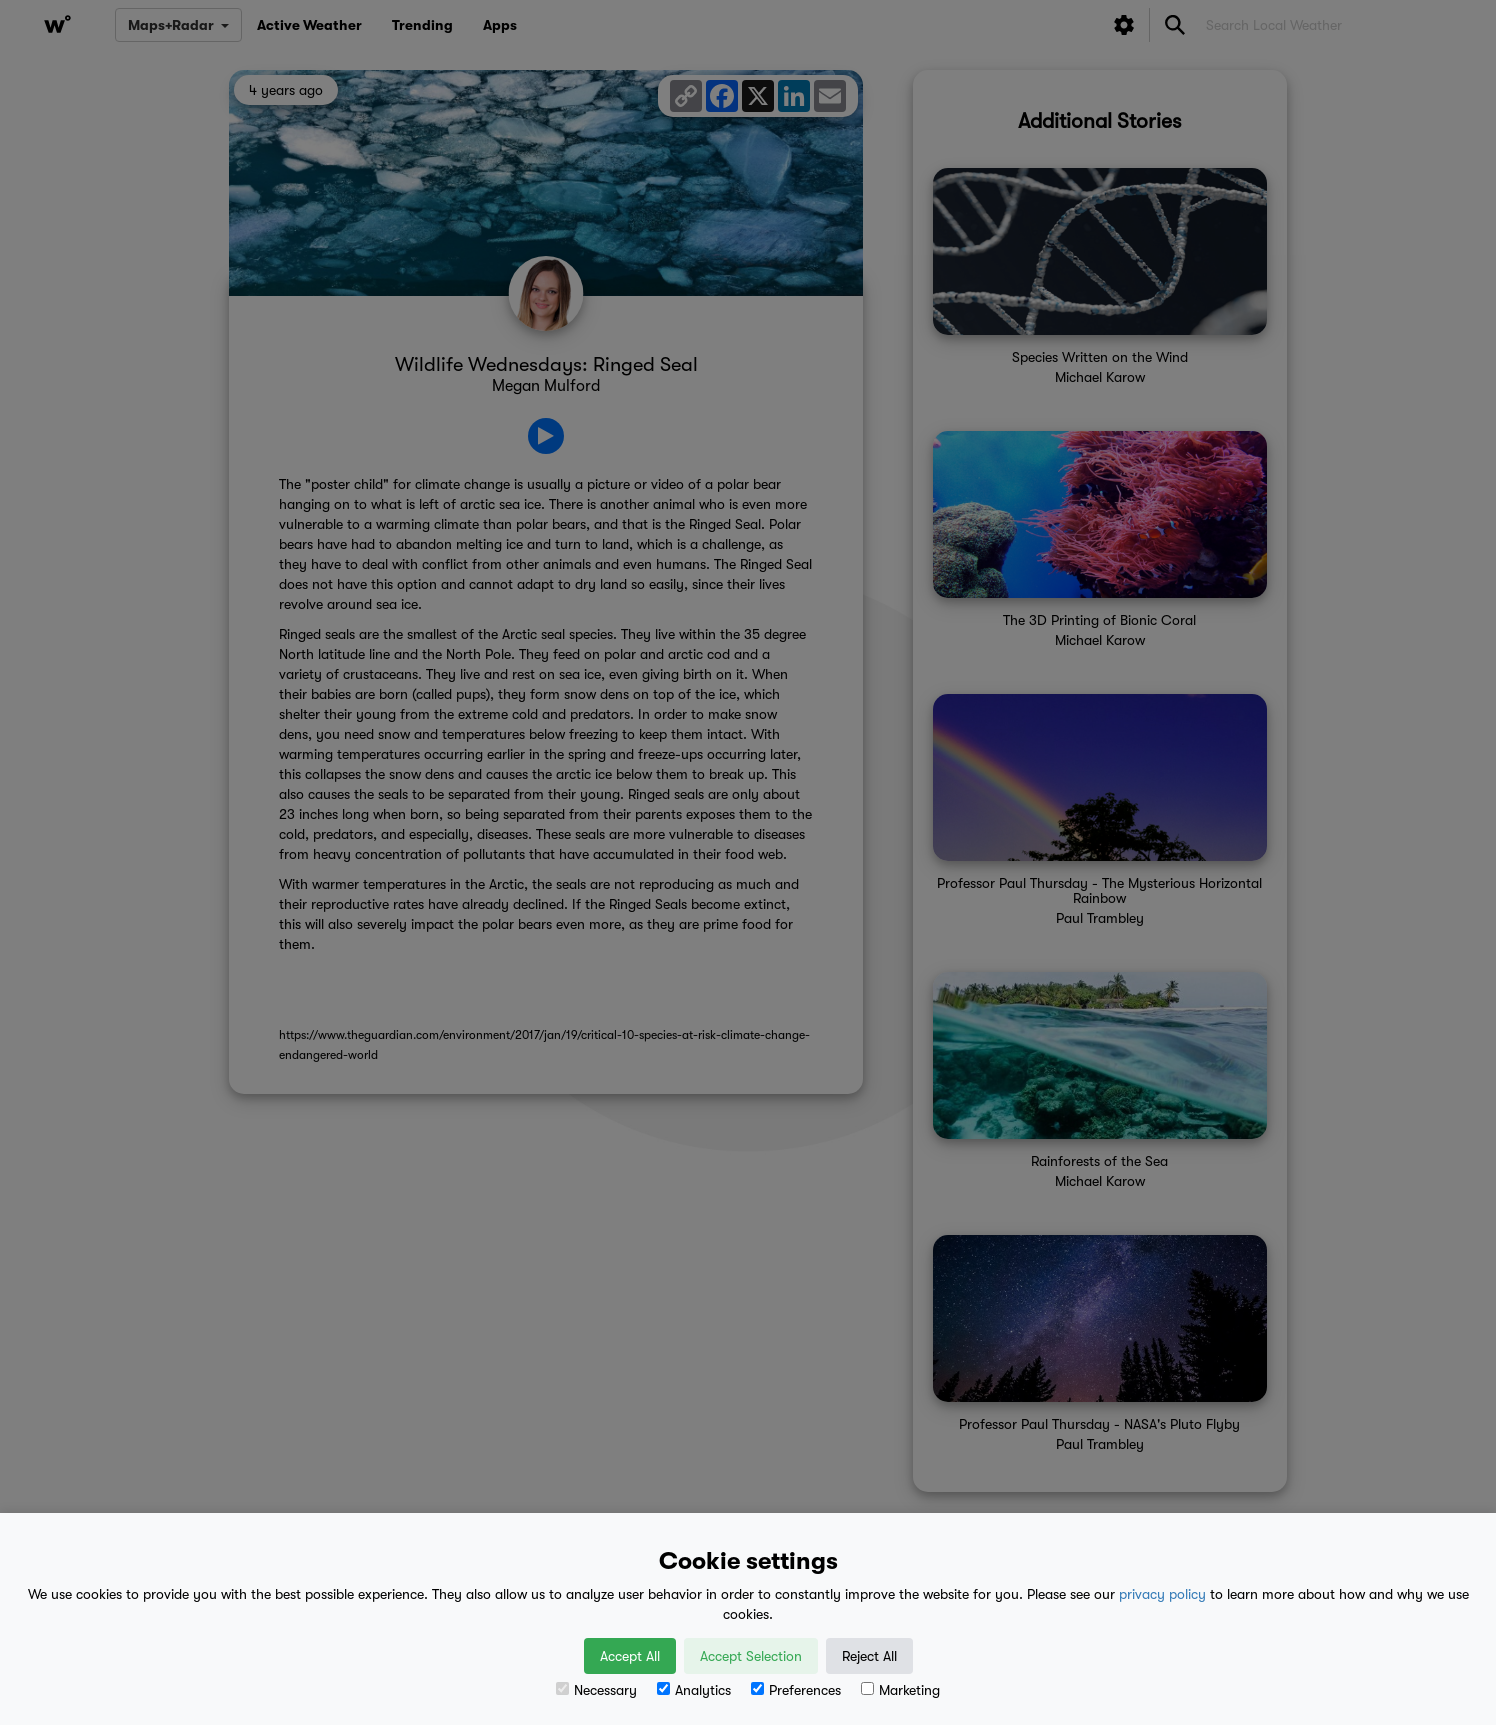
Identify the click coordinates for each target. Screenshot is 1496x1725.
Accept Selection (751, 1656)
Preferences (796, 1690)
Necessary (596, 1690)
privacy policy (1162, 1594)
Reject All (869, 1656)
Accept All (630, 1656)
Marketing (900, 1690)
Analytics (694, 1690)
